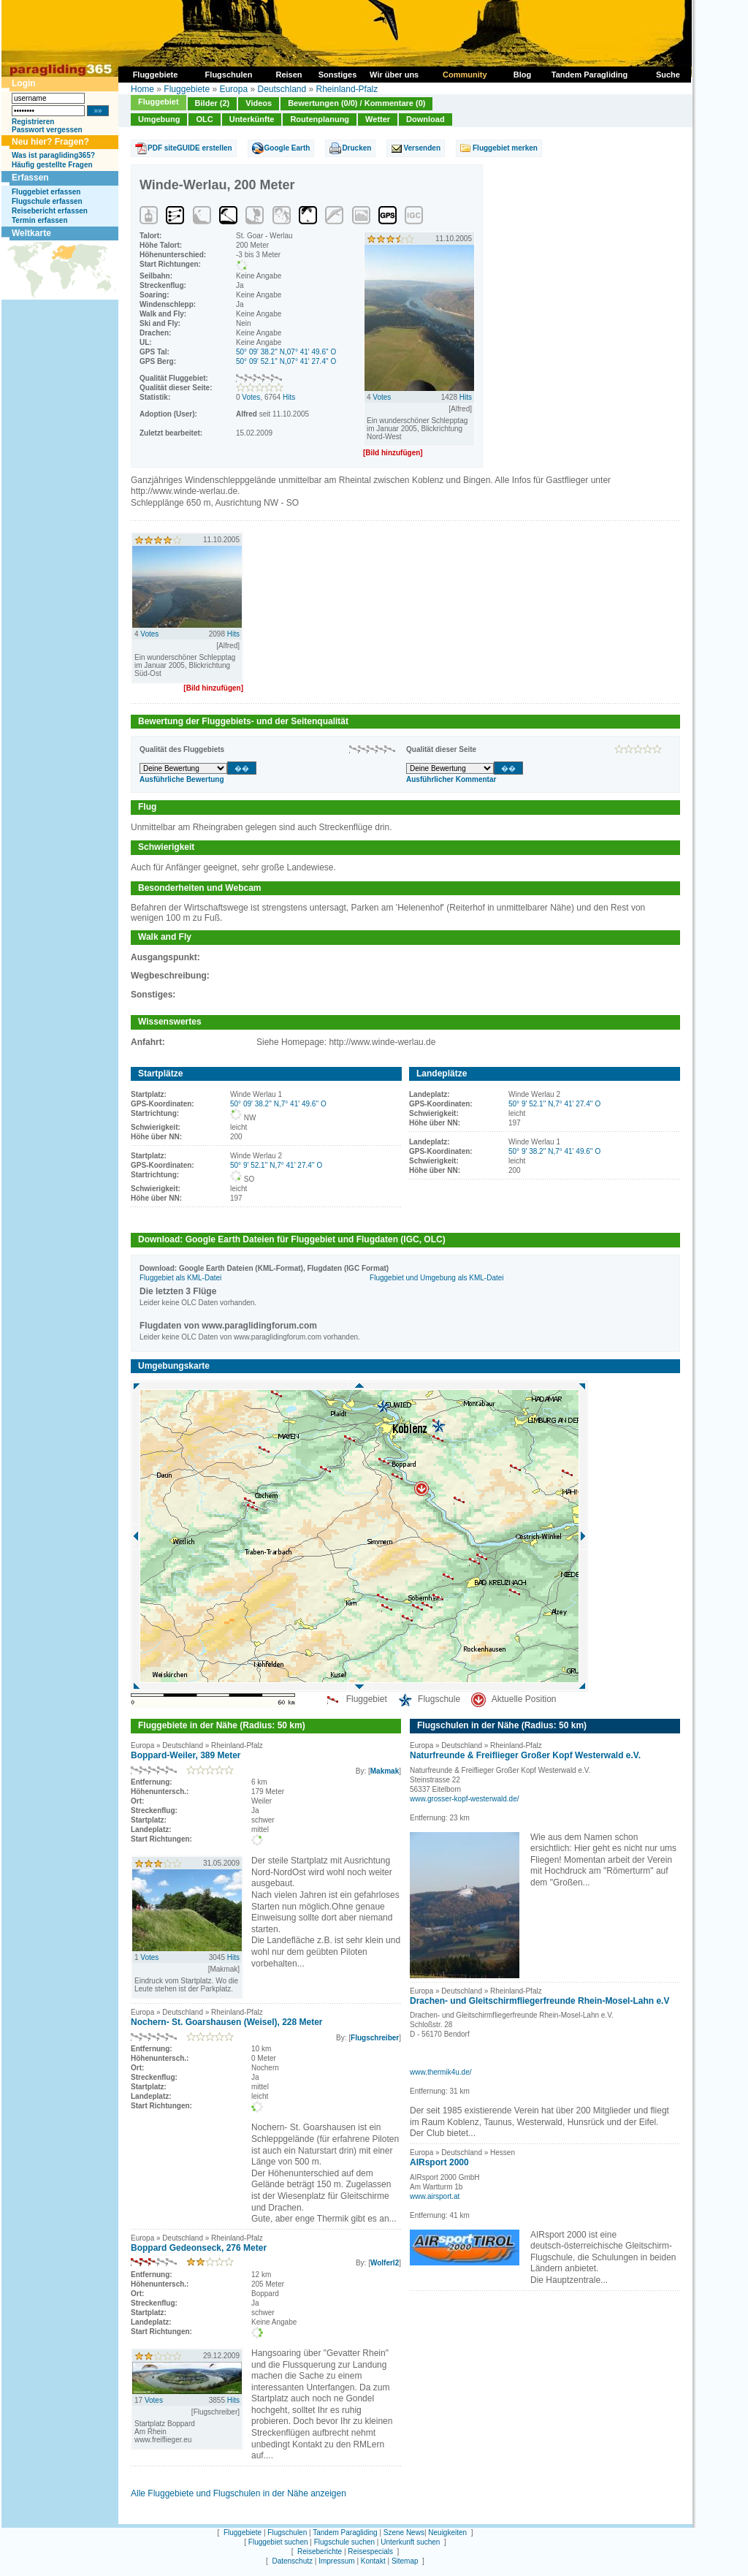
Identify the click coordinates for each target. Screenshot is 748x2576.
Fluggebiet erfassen (46, 192)
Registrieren (33, 122)
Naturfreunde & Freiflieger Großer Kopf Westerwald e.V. (525, 1755)
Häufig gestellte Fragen (52, 165)
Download (425, 119)
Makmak (384, 1771)
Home (142, 89)
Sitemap (405, 2561)
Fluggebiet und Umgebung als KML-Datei (436, 1278)
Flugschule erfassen (47, 201)
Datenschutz (292, 2561)
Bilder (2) (212, 103)
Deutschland (281, 89)
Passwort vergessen (47, 130)
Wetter (377, 119)
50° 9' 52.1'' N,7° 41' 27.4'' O (276, 1165)
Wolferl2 (384, 2263)
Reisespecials (370, 2551)
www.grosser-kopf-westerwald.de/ (464, 1799)
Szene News (403, 2532)
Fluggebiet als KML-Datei (180, 1278)
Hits (289, 397)
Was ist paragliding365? (53, 155)
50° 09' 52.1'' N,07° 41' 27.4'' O (286, 361)
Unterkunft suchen (410, 2542)
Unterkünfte (252, 119)
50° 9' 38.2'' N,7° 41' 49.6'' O (554, 1151)
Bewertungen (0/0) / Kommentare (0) (356, 103)
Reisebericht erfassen (50, 211)
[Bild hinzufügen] (393, 453)
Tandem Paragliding (345, 2532)
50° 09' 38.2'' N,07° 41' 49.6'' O (286, 352)
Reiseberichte (319, 2551)
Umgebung (159, 119)
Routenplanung (319, 119)
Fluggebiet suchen (278, 2542)
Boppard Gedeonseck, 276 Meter (199, 2248)
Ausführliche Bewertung (182, 779)
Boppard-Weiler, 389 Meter (186, 1755)
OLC (204, 119)
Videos (258, 103)
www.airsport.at (434, 2196)
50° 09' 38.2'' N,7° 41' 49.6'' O (278, 1104)
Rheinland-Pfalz (347, 89)
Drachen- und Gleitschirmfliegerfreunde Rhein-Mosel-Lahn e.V (539, 2001)
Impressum (336, 2561)
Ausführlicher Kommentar (451, 779)
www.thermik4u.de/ (440, 2072)
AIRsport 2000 (439, 2162)
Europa (233, 89)
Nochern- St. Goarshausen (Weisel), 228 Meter (227, 2022)
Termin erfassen (40, 220)
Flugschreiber (375, 2038)
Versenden (421, 148)
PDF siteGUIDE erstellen (190, 148)
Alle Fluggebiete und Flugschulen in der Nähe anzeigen (238, 2493)
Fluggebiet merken (505, 148)
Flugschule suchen (344, 2542)
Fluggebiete (187, 89)
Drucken (356, 148)
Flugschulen (287, 2532)
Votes (251, 397)
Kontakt (373, 2561)
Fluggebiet (158, 101)
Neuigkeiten (447, 2532)
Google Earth (287, 148)
